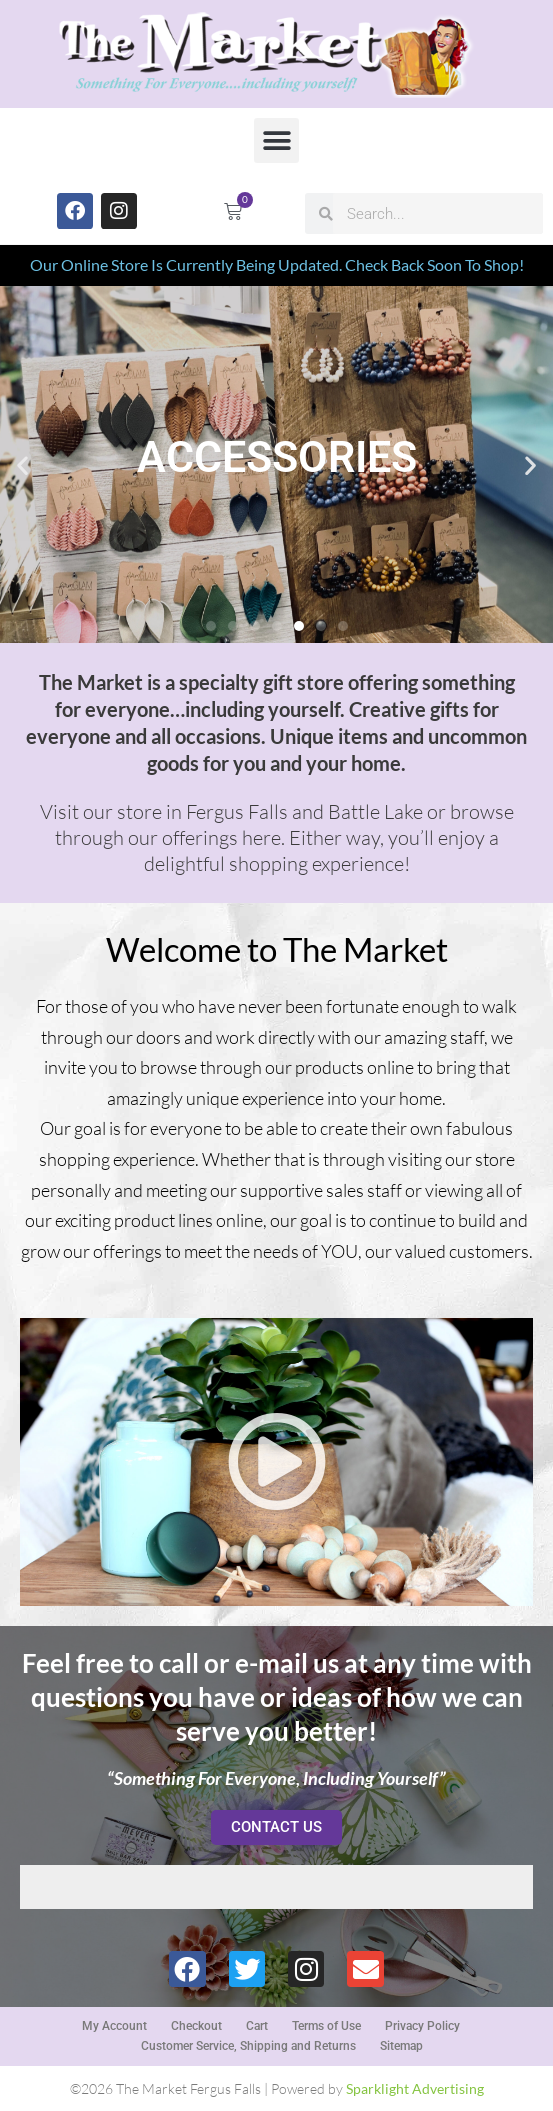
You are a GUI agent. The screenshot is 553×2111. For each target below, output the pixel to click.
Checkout (196, 2026)
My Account (114, 2026)
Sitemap (401, 2046)
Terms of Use (326, 2026)
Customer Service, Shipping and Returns (248, 2046)
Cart (257, 2026)
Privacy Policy (422, 2026)
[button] (276, 140)
